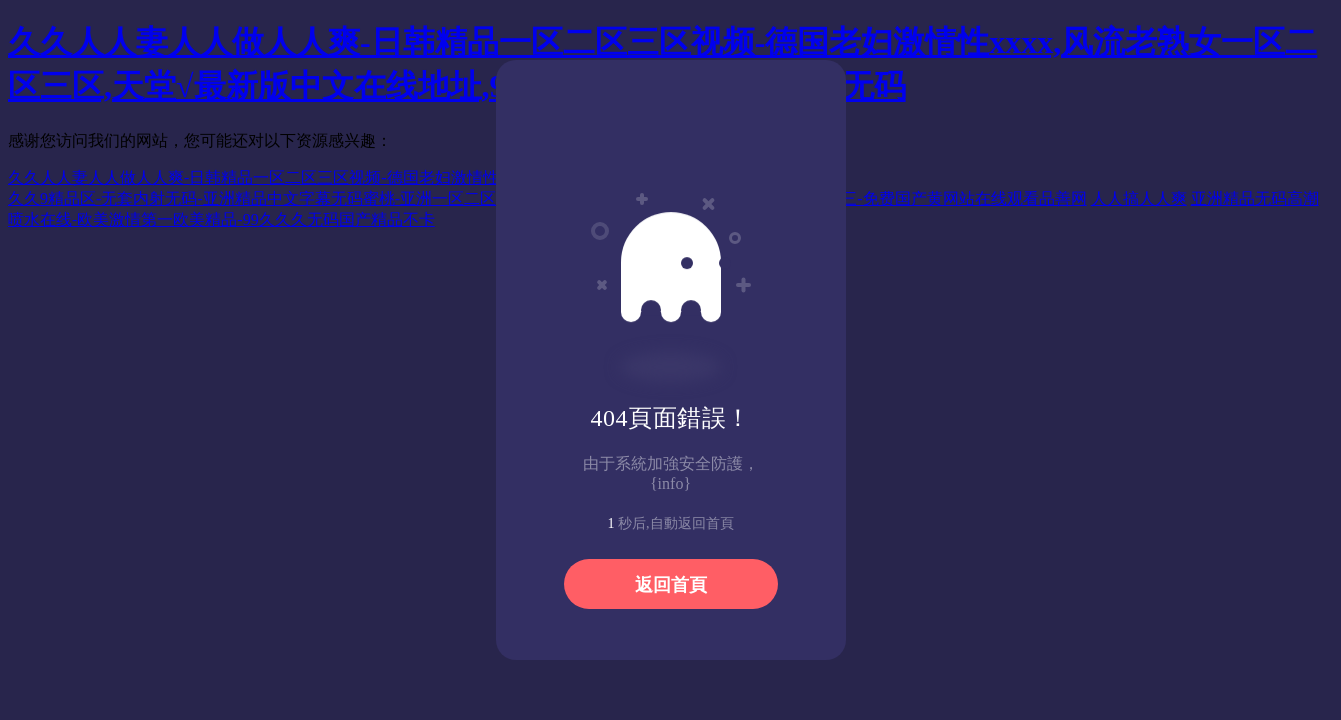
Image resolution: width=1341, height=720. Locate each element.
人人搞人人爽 (1139, 198)
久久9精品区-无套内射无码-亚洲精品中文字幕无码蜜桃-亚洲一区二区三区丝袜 (284, 198)
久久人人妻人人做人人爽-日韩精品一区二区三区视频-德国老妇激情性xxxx (269, 177)
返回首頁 (671, 585)
